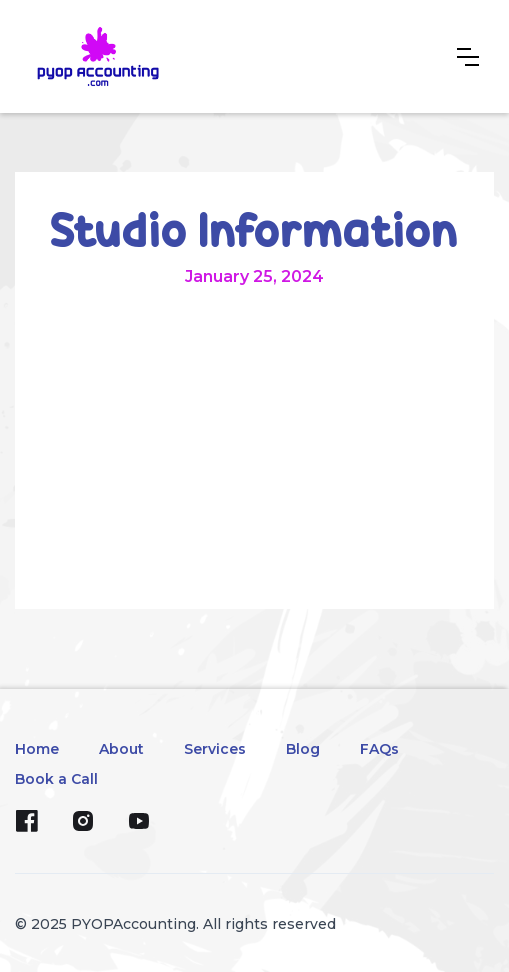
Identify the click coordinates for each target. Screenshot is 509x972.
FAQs (379, 749)
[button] (468, 57)
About (121, 749)
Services (215, 749)
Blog (303, 749)
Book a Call (56, 779)
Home (37, 749)
